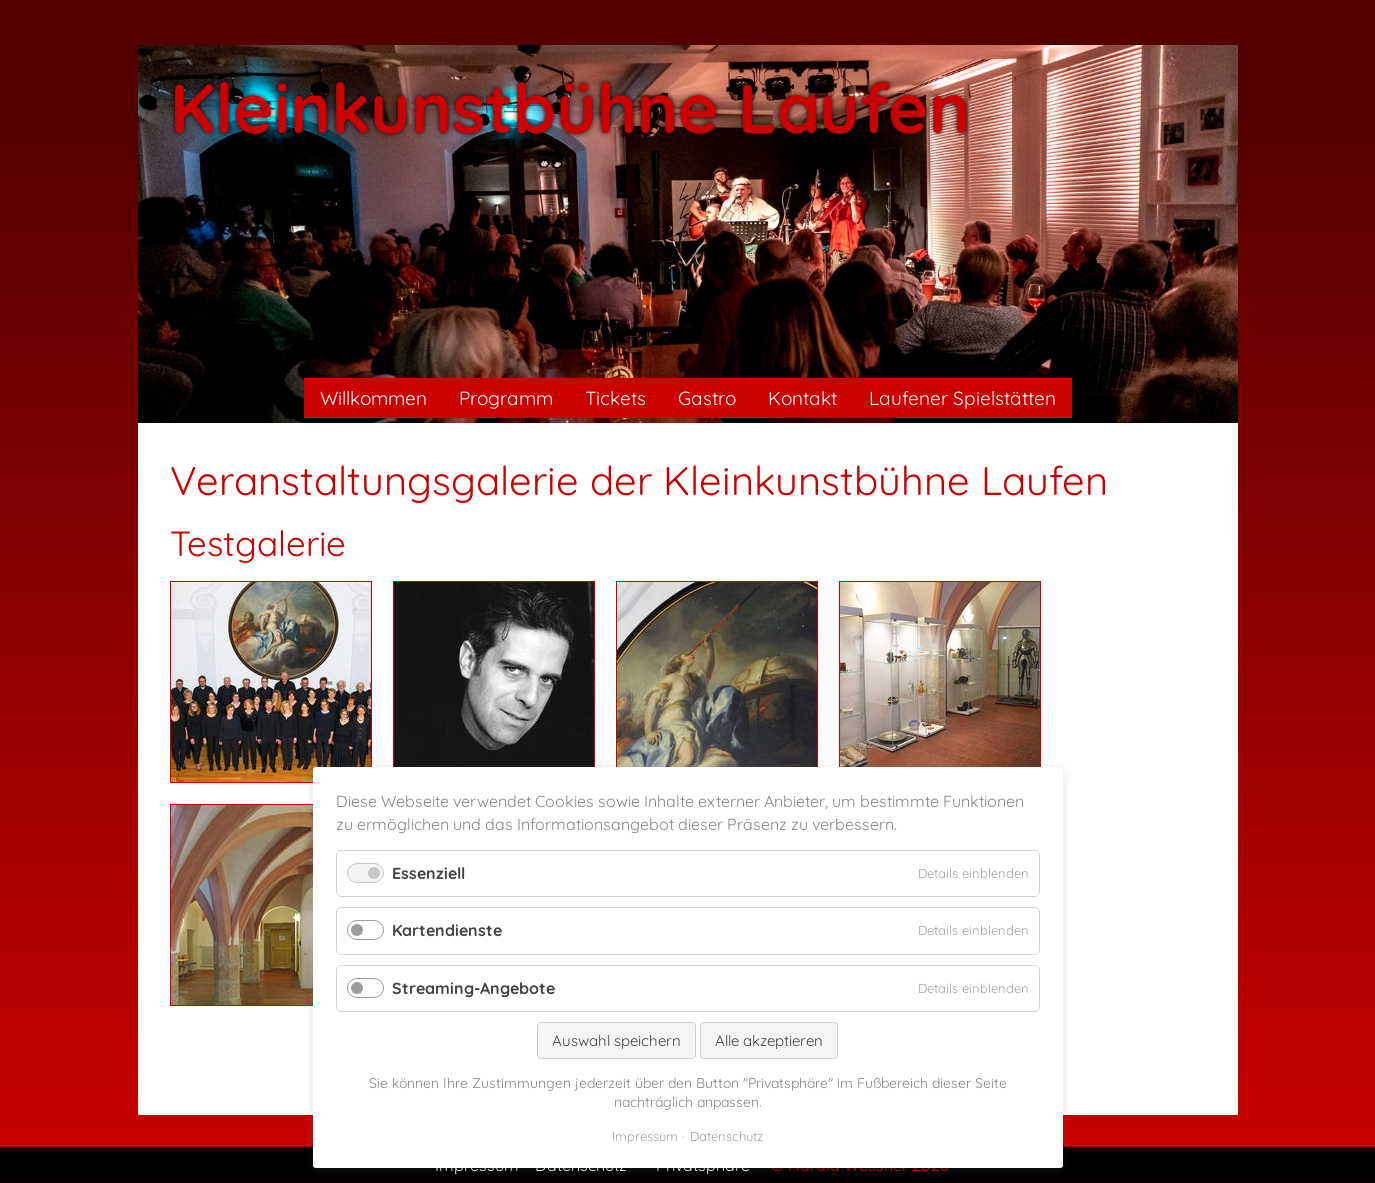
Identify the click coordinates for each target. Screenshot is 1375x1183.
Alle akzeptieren (769, 1040)
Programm (506, 398)
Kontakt (802, 398)
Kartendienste (447, 930)
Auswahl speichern (616, 1040)
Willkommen (373, 398)
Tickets (615, 398)
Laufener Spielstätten (962, 398)
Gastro (707, 398)
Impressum (645, 1136)
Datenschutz (726, 1136)
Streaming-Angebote (473, 988)
